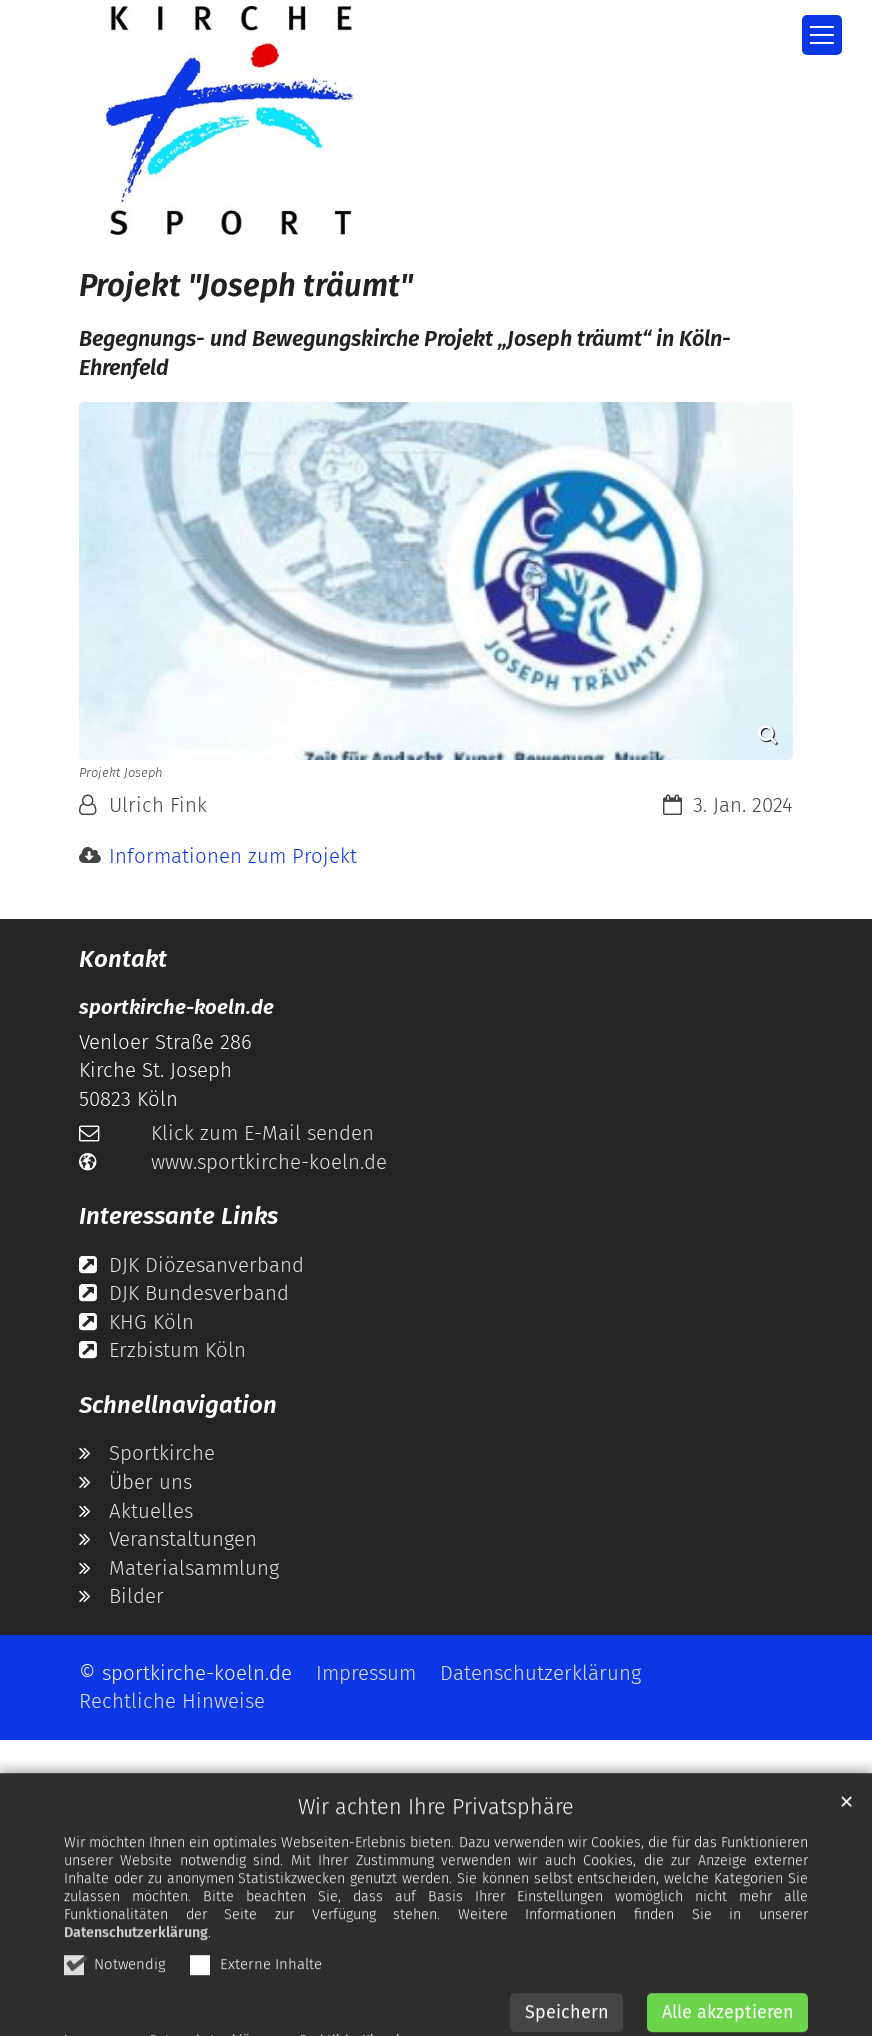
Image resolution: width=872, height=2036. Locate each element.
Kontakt (123, 959)
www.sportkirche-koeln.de (269, 1162)
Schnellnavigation (178, 1405)
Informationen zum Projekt (233, 856)
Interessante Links (178, 1216)
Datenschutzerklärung (136, 1971)
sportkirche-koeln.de (176, 1007)
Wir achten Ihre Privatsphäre (436, 1846)
